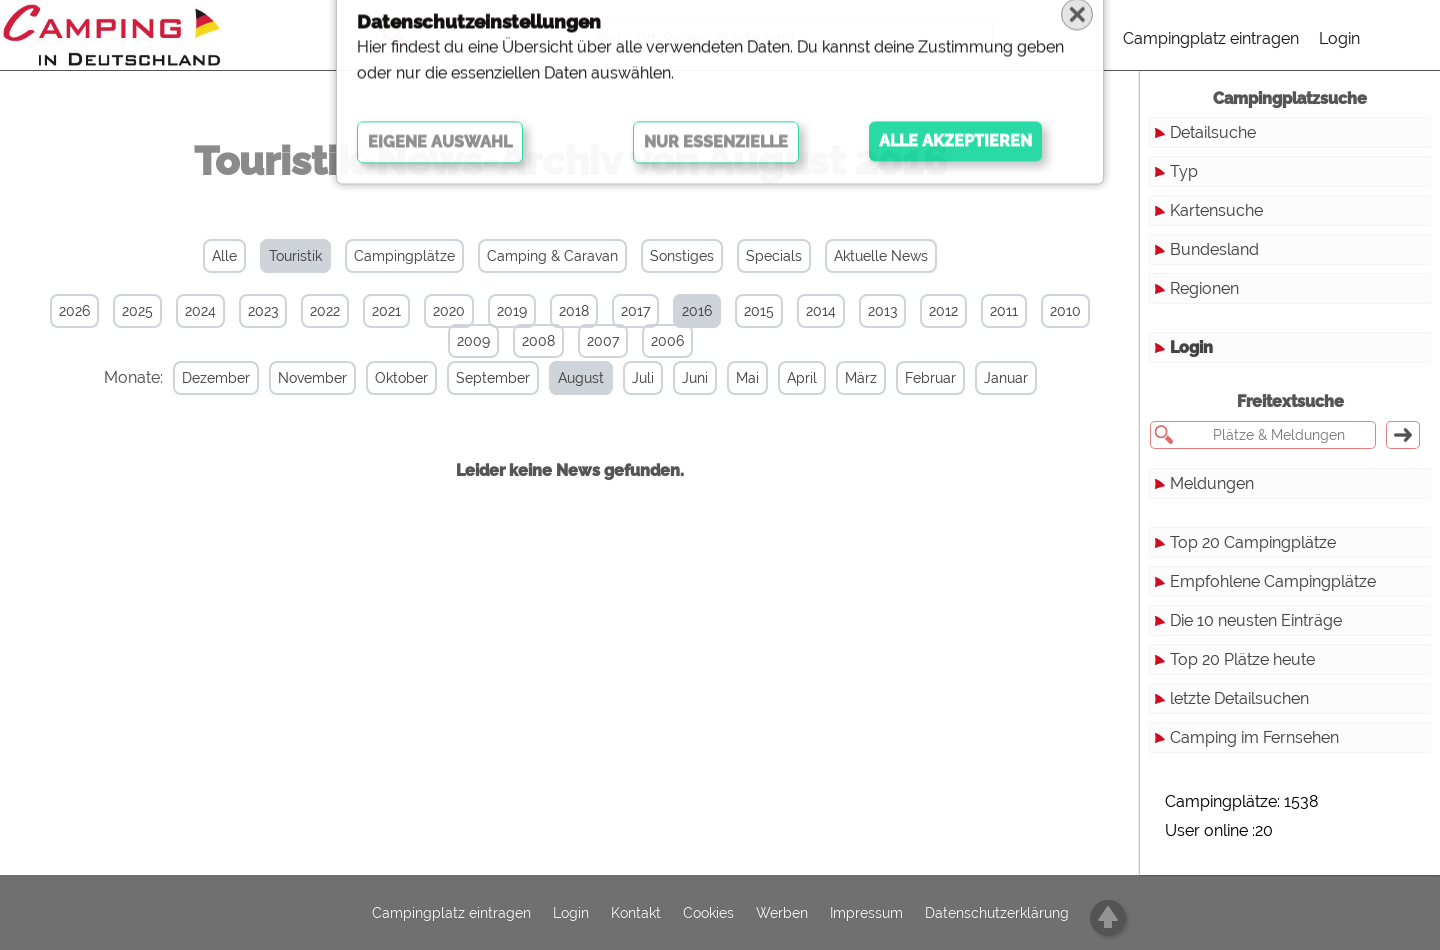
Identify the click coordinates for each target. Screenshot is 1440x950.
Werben (782, 913)
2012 (943, 311)
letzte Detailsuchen (1239, 698)
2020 (449, 311)
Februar (900, 378)
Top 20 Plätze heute (1242, 659)
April (772, 378)
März (831, 378)
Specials (774, 256)
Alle (224, 256)
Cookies (708, 913)
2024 (200, 311)
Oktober (371, 378)
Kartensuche (1216, 210)
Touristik (295, 256)
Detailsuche (1213, 132)
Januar (976, 378)
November (282, 378)
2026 (74, 311)
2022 (325, 311)
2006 (667, 341)
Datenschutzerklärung (997, 913)
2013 (882, 311)
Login (1339, 38)
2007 (603, 341)
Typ (1184, 171)
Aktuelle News (881, 256)
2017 (635, 311)
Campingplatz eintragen (1211, 38)
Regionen (1204, 288)
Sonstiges (682, 256)
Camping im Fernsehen (1254, 737)
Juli (613, 378)
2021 (386, 311)
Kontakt (636, 913)
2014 (821, 311)
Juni (665, 378)
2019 (512, 311)
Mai (717, 378)
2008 (538, 341)
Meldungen (1212, 483)
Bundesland (1214, 249)
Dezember (186, 378)
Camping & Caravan (552, 256)
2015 (759, 311)
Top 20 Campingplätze (1253, 542)
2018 (574, 311)
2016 (697, 311)
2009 (473, 341)
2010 (1065, 311)
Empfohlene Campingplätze (1273, 581)
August (551, 378)
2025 (137, 311)
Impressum (866, 913)
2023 (263, 311)
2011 (1004, 311)
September (463, 378)
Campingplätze (404, 256)
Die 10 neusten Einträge (1256, 620)
